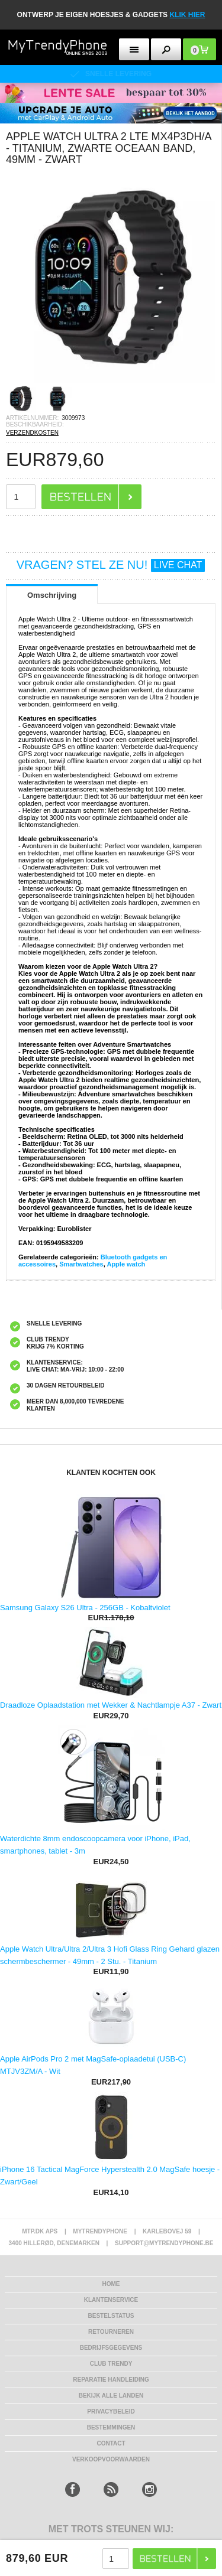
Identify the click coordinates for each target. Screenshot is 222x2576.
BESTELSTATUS (111, 2316)
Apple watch (126, 1264)
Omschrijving (51, 595)
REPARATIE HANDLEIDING (111, 2379)
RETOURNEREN (111, 2332)
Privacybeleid (110, 2411)
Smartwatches (81, 1264)
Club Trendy (111, 2363)
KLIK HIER (187, 15)
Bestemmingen (111, 2427)
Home (111, 2284)
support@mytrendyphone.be (164, 2243)
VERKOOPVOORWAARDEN (111, 2459)
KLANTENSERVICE (111, 2300)
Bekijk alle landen (111, 2395)
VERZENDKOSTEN (32, 432)
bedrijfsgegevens (111, 2347)
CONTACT (110, 2443)
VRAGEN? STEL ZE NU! (111, 564)
